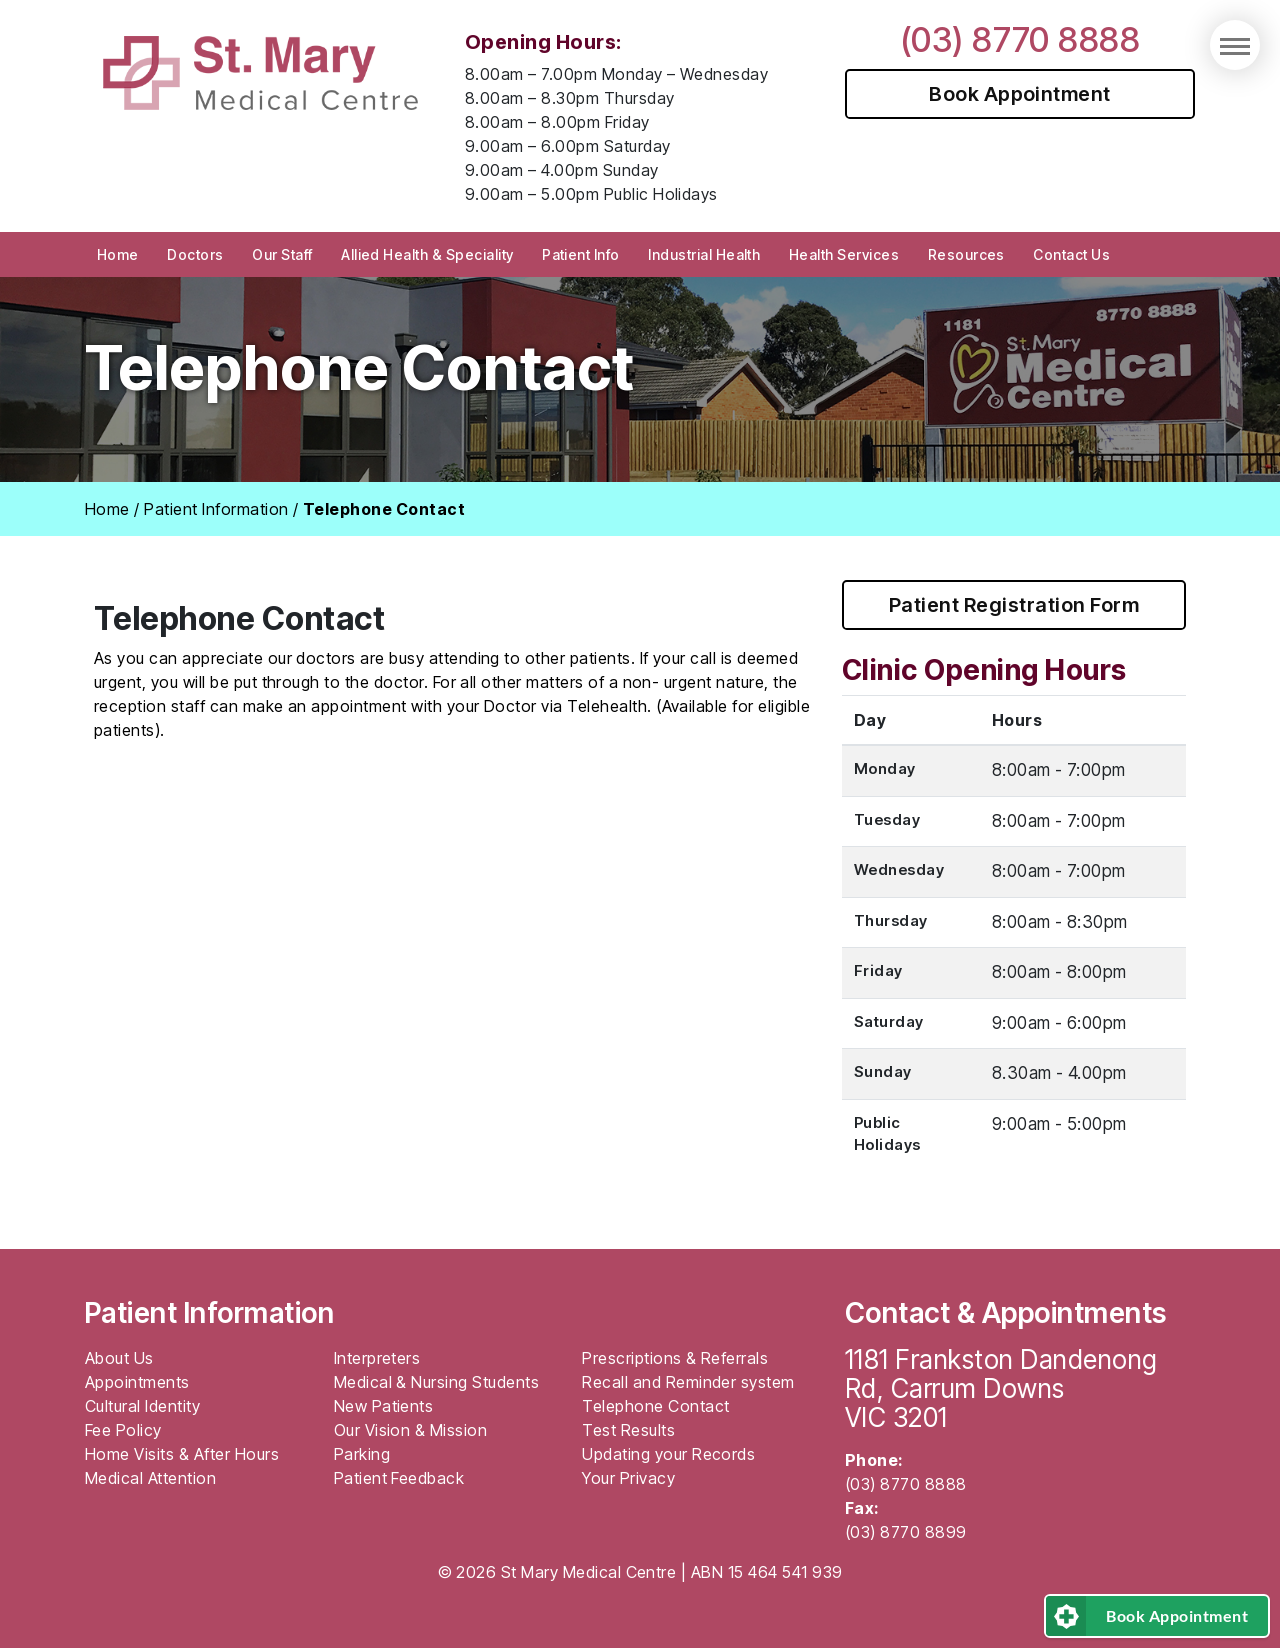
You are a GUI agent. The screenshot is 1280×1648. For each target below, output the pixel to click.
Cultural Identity (142, 1406)
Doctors (195, 254)
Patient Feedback (399, 1478)
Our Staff (282, 254)
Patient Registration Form (1014, 605)
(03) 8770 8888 (1020, 39)
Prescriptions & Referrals (675, 1358)
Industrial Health (704, 254)
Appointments (137, 1382)
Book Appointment (1020, 94)
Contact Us (1071, 254)
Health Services (844, 254)
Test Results (628, 1430)
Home (118, 254)
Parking (362, 1454)
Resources (966, 254)
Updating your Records (668, 1454)
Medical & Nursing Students (436, 1382)
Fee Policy (123, 1430)
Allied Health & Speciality (427, 254)
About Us (119, 1358)
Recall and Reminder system (688, 1382)
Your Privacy (628, 1478)
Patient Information (216, 509)
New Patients (384, 1406)
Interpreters (377, 1358)
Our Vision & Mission (411, 1430)
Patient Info (581, 254)
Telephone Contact (655, 1406)
